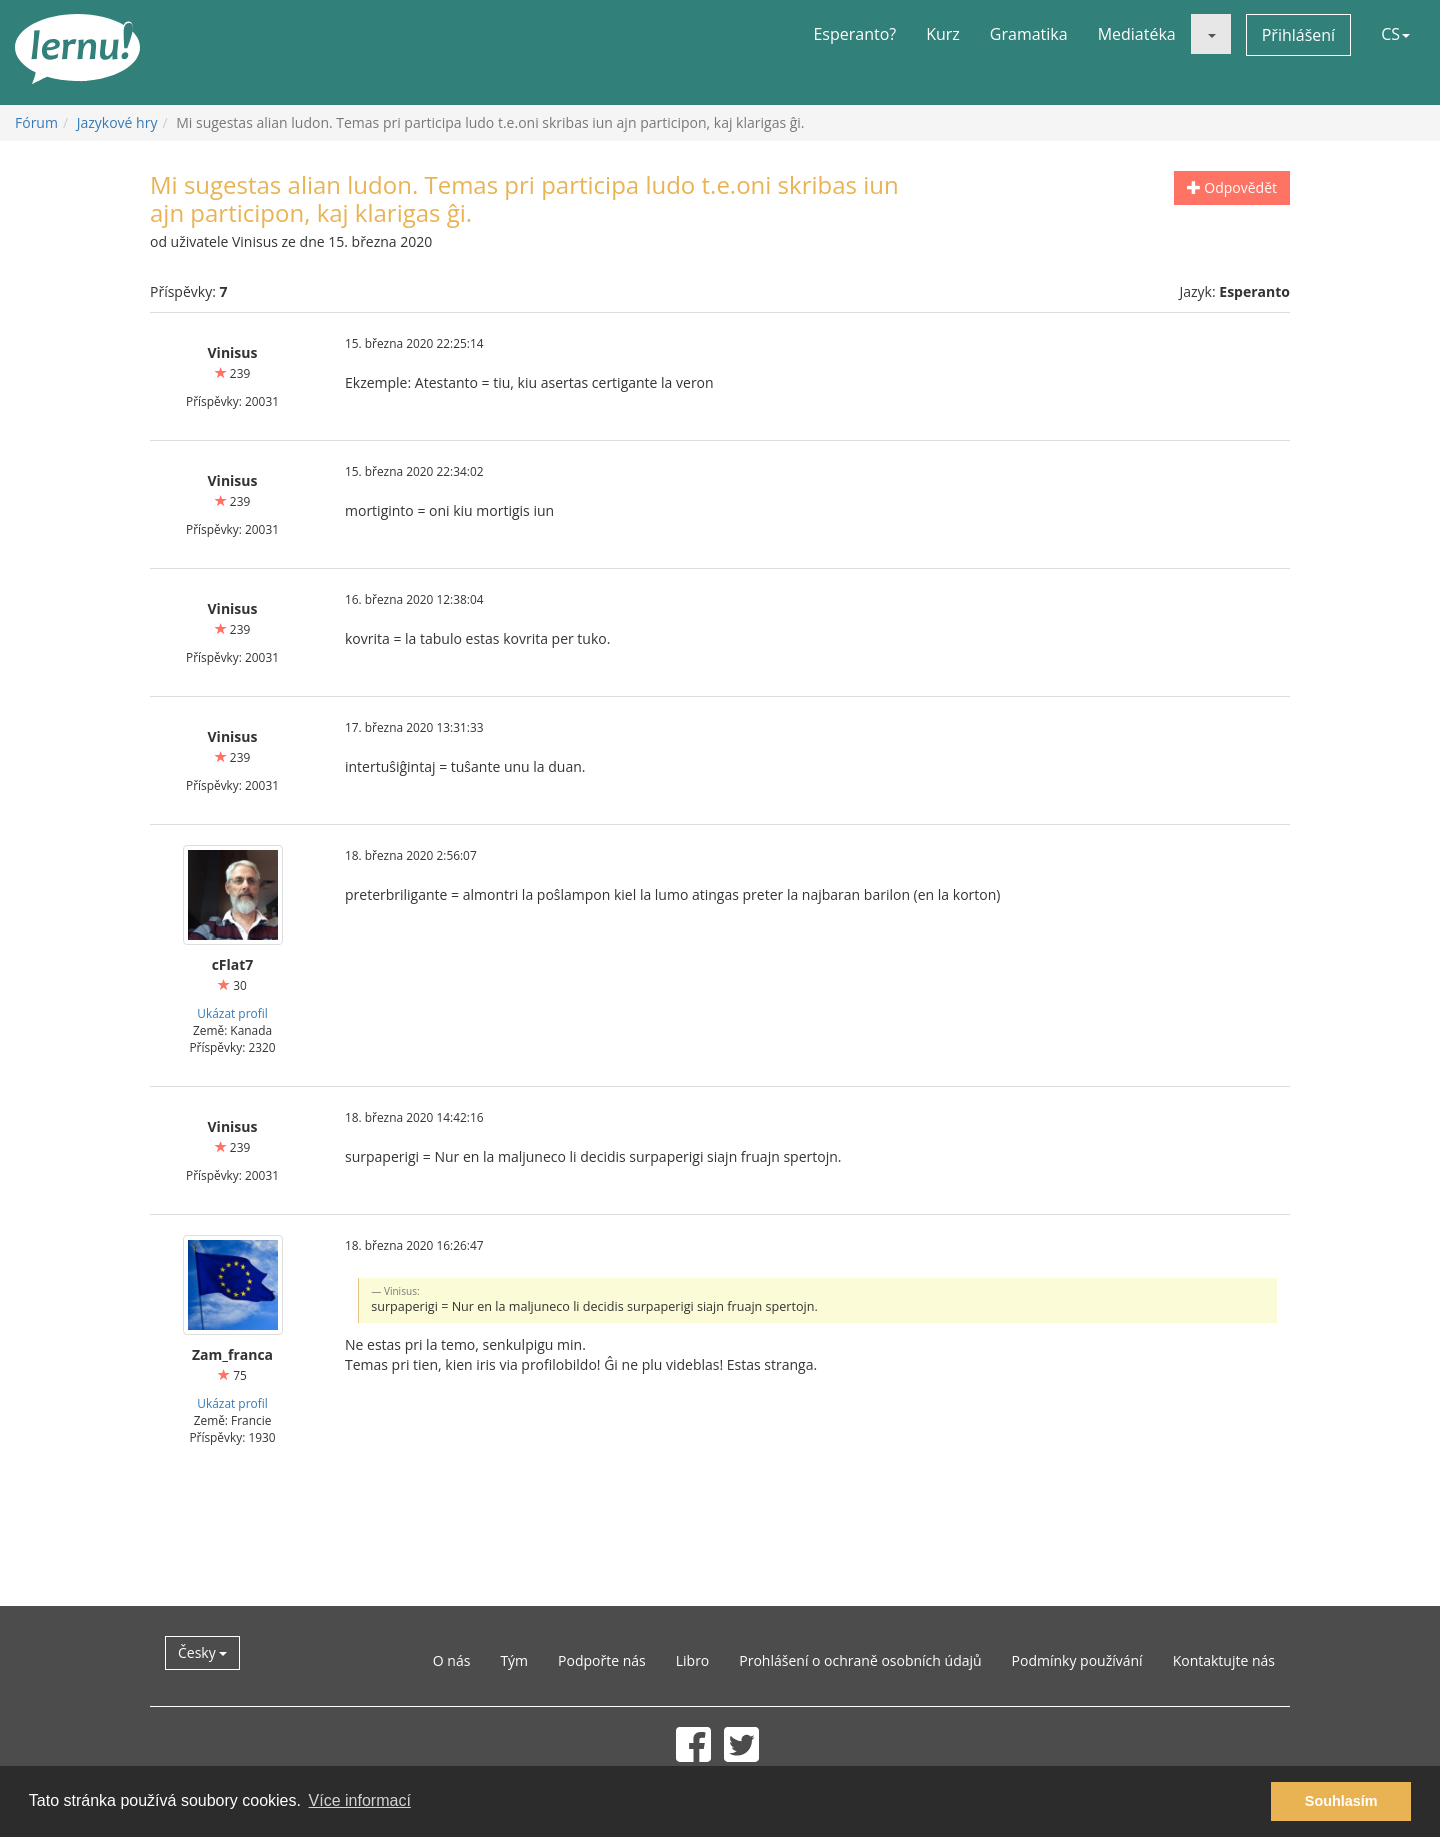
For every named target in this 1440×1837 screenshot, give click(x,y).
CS (1395, 34)
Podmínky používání (1077, 1660)
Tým (514, 1660)
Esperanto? (854, 34)
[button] (1211, 34)
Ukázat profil (232, 1013)
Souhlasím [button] (1341, 1801)
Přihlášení (1298, 35)
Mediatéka (1137, 34)
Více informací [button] (360, 1800)
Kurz (943, 34)
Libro (693, 1660)
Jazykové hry (117, 122)
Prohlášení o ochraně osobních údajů (860, 1660)
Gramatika (1029, 34)
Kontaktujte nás (1224, 1660)
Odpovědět (1232, 187)
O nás (452, 1660)
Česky (202, 1652)
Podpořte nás (602, 1660)
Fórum (36, 122)
